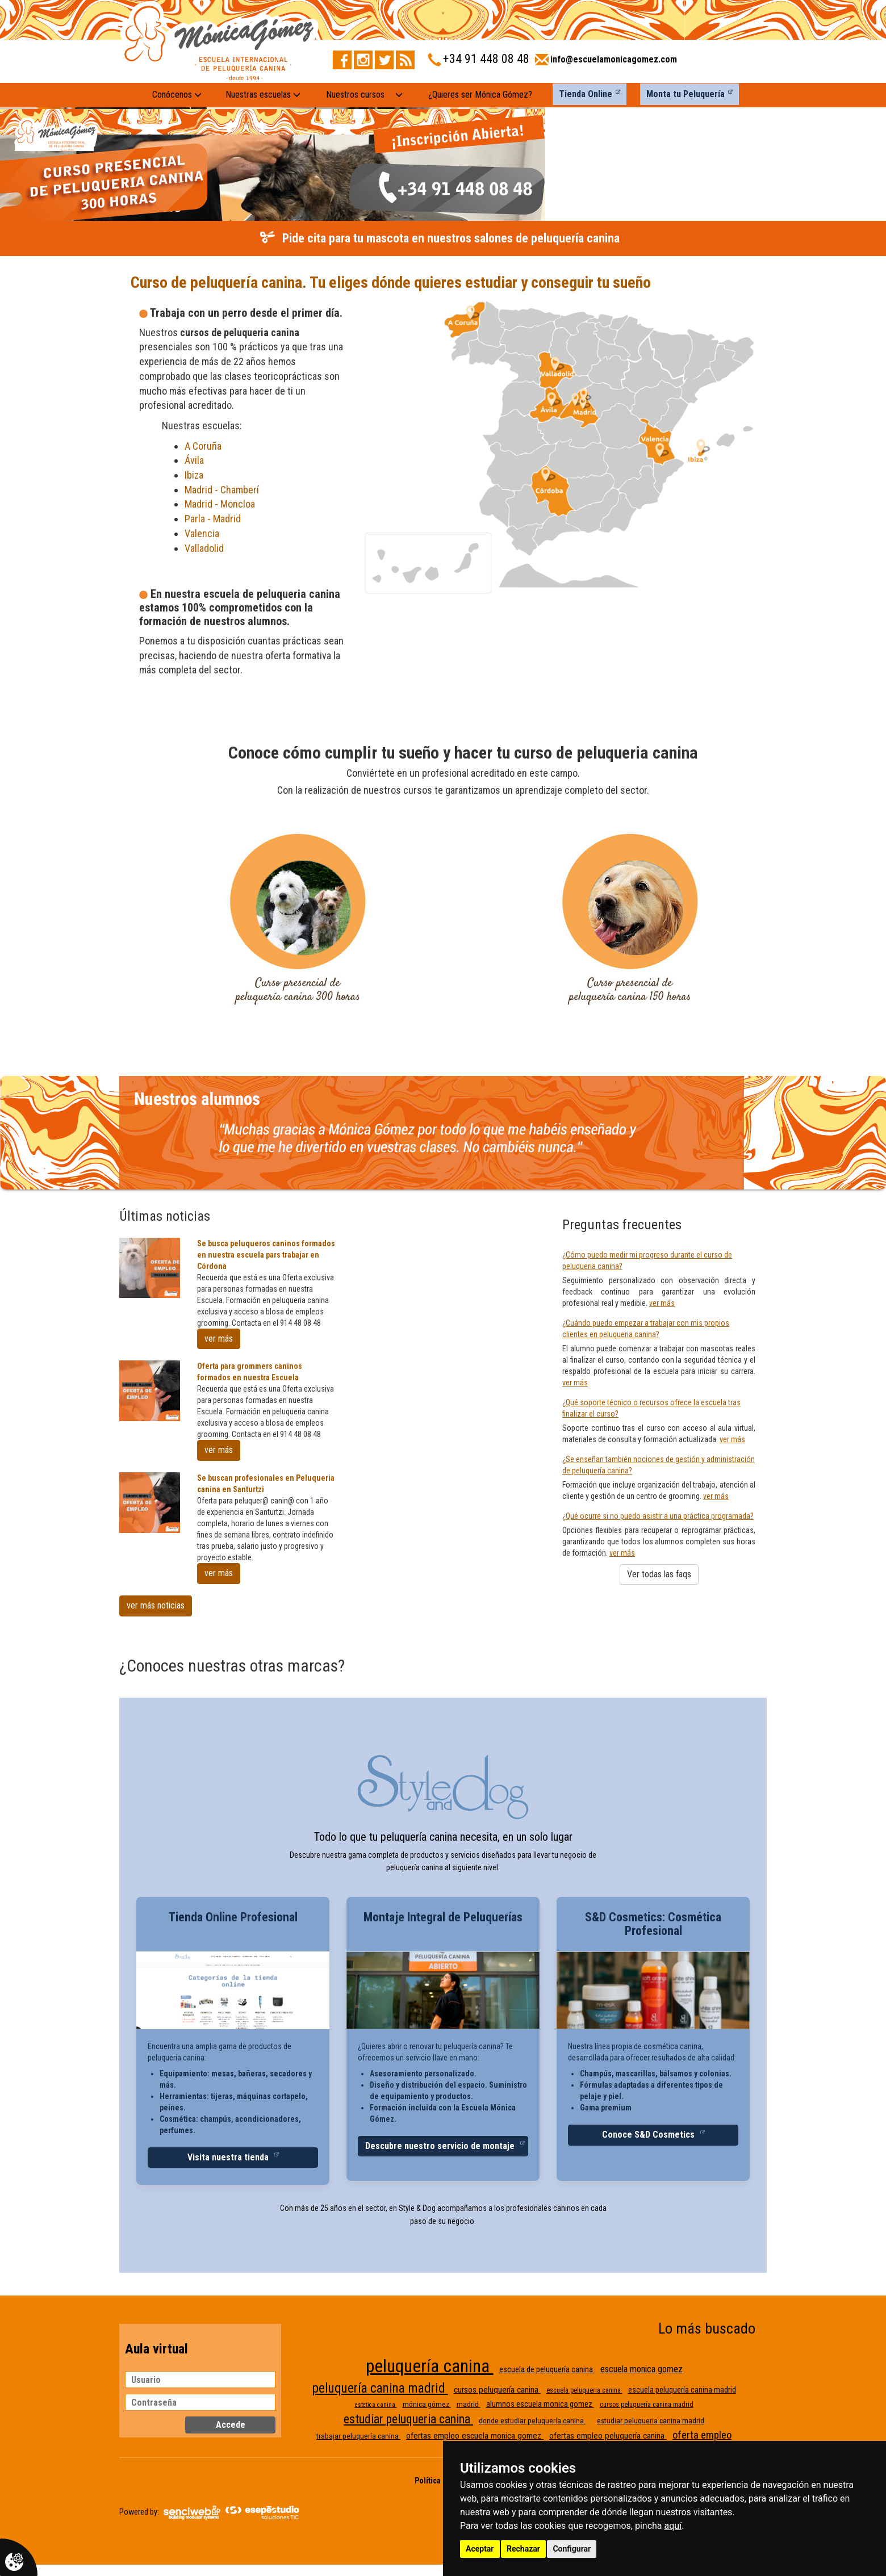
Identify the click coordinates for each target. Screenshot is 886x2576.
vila (197, 460)
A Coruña (203, 446)
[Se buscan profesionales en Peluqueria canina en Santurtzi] (149, 1502)
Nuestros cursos (355, 94)
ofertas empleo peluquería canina (608, 2436)
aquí (673, 2525)
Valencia (202, 533)
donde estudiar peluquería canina (532, 2420)
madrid (468, 2404)
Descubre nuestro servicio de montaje (441, 2146)
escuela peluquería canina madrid (682, 2389)
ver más (218, 1338)
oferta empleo (702, 2435)
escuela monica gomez (641, 2369)
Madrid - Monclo (217, 504)
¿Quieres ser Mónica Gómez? (480, 94)
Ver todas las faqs (659, 1574)
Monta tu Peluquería (685, 94)
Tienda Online (585, 94)
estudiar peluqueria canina (408, 2419)
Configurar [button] (572, 2548)
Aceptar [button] (480, 2548)
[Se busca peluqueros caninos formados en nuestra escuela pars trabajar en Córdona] (149, 1268)
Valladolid (205, 548)
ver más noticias (156, 1605)
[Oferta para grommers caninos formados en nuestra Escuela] (149, 1390)
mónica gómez (427, 2404)
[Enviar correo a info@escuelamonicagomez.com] (606, 63)
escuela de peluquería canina (547, 2369)
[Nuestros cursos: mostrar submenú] (399, 95)
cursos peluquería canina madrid (646, 2405)
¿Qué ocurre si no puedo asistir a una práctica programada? (658, 1516)
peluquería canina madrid (380, 2388)
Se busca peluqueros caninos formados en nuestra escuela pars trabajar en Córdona (266, 1255)
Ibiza (194, 475)
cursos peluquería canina (497, 2390)
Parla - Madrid (213, 519)
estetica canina (376, 2405)
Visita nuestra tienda (229, 2157)
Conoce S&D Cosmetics (649, 2134)
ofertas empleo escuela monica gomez (475, 2436)
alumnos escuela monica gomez (540, 2404)
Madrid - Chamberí (222, 490)
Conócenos (177, 94)
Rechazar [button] (523, 2548)
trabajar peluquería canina (358, 2436)
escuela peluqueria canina (584, 2390)
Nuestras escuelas (262, 94)
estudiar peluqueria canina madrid (650, 2420)
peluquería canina (430, 2366)
